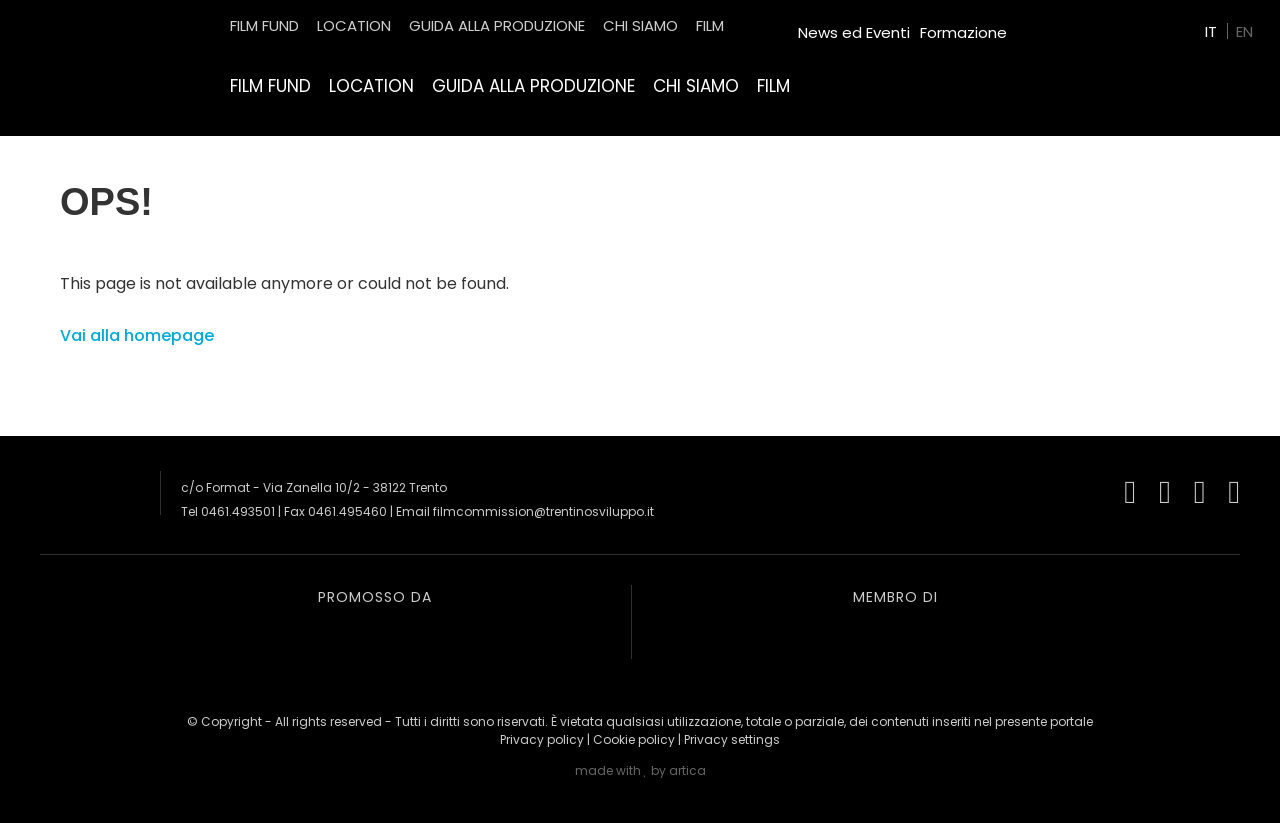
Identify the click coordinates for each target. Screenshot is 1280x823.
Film (773, 86)
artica (687, 770)
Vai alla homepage (137, 335)
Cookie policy (634, 739)
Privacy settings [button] (732, 739)
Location (371, 86)
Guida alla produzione (533, 86)
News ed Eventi (854, 32)
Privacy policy (542, 739)
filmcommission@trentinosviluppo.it (543, 511)
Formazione (963, 32)
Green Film (1056, 24)
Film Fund (270, 86)
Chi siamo (696, 86)
